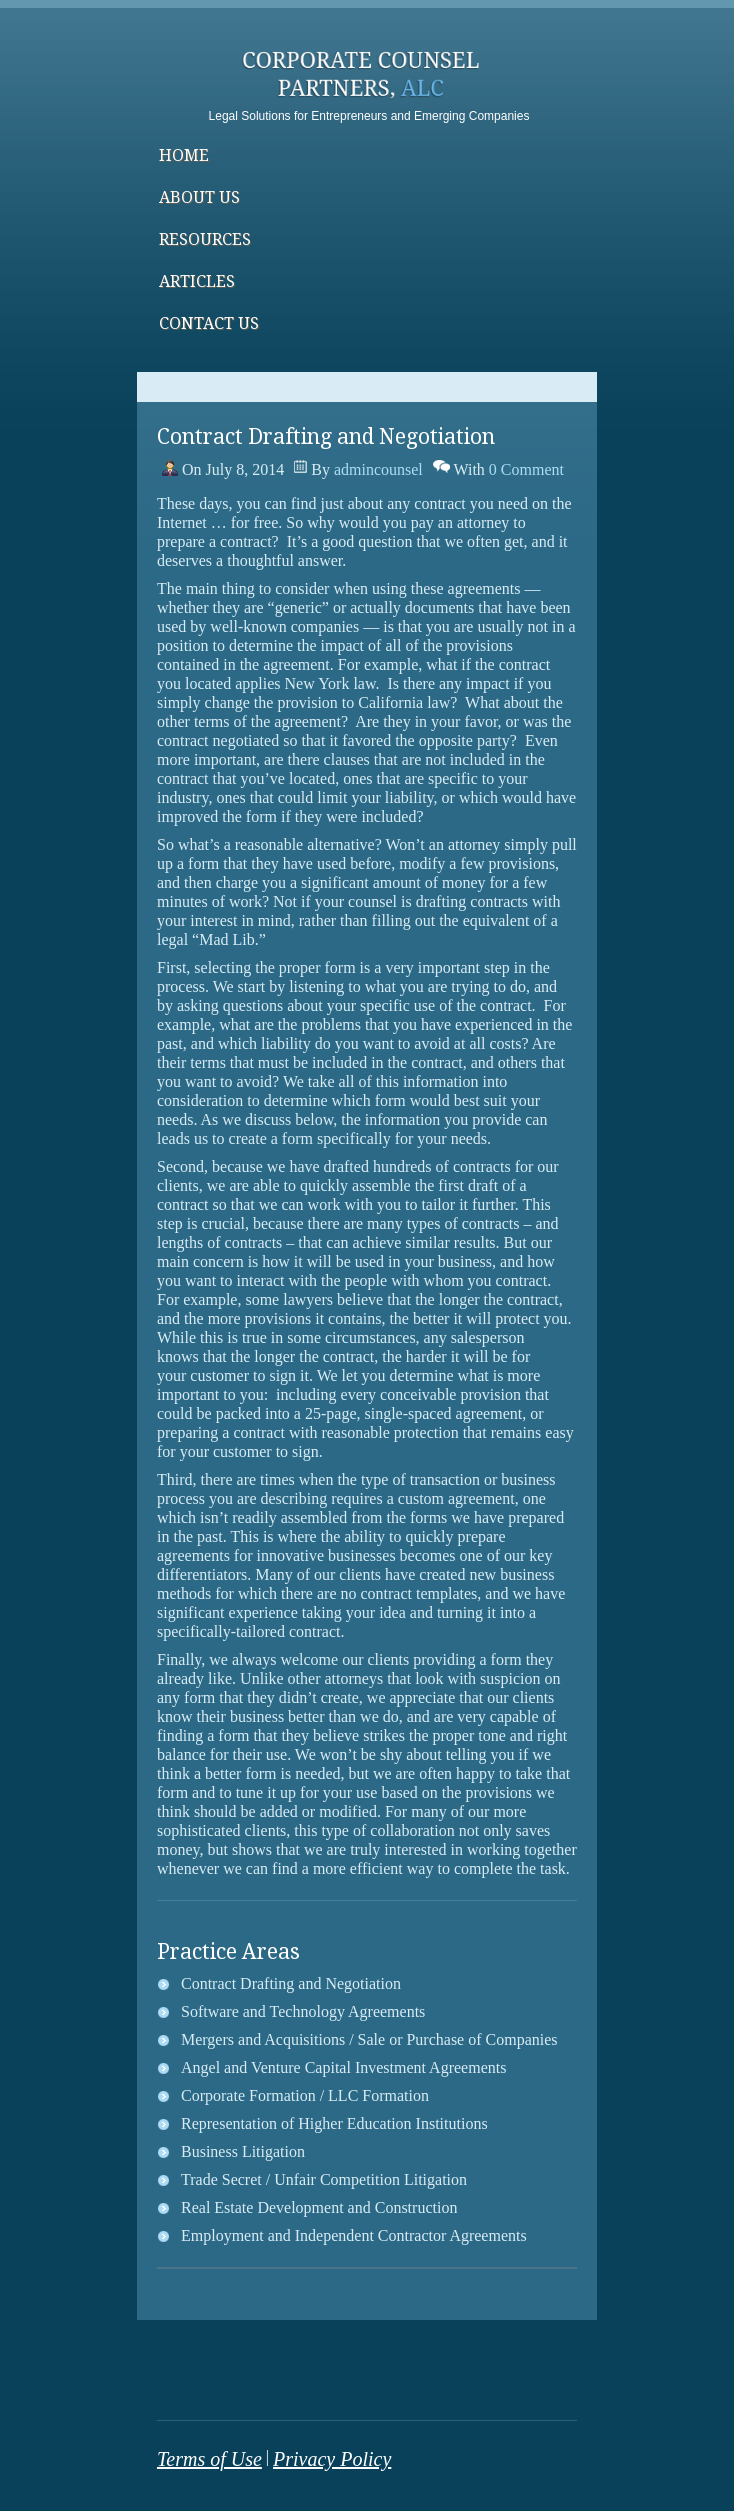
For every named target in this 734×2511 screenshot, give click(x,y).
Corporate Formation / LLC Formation (305, 2095)
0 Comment (526, 469)
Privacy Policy (332, 2459)
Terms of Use (209, 2459)
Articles (197, 281)
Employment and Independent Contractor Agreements (354, 2235)
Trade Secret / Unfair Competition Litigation (324, 2179)
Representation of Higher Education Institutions (334, 2123)
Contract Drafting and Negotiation (291, 1983)
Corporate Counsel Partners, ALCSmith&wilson (367, 80)
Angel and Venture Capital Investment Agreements (343, 2067)
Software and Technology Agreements (303, 2011)
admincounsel (378, 469)
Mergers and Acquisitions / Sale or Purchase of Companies (369, 2039)
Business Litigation (243, 2151)
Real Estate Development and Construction (319, 2207)
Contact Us (209, 323)
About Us (199, 197)
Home (184, 155)
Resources (205, 239)
